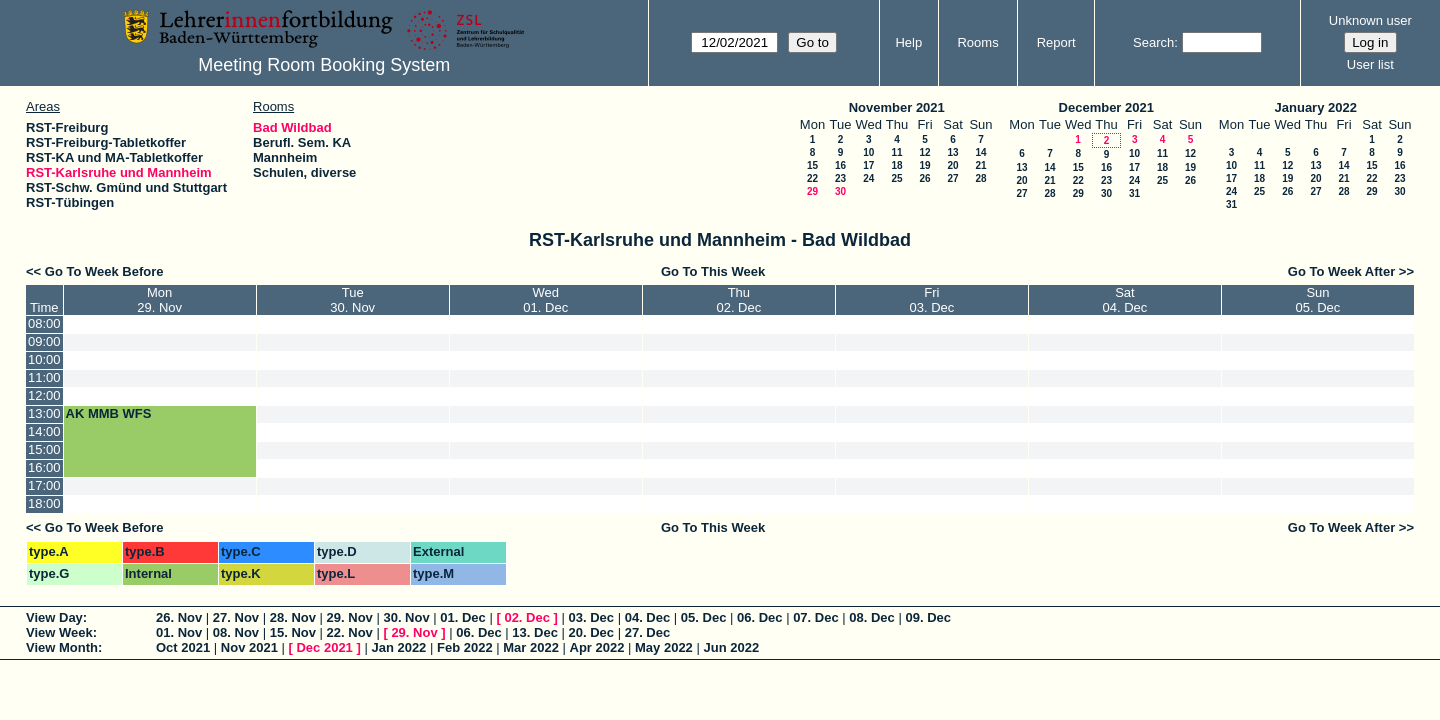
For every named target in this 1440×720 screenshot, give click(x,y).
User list (1370, 64)
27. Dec (648, 632)
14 (980, 152)
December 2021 (1106, 107)
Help (908, 42)
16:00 (44, 467)
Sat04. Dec (1124, 300)
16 (840, 165)
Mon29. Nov (159, 300)
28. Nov (293, 617)
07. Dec (816, 617)
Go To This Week (713, 271)
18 (896, 165)
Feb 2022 (465, 647)
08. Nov (236, 632)
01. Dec (463, 617)
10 (868, 152)
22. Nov (350, 632)
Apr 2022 (597, 647)
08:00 (44, 323)
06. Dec (760, 617)
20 (952, 165)
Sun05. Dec (1318, 300)
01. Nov (179, 632)
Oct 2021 (183, 647)
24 (868, 178)
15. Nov (293, 632)
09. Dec (928, 617)
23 (840, 178)
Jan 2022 (398, 647)
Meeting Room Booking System (324, 65)
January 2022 (1316, 107)
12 (924, 152)
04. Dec (648, 617)
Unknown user (1370, 20)
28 (980, 178)
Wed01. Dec (545, 300)
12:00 (44, 395)
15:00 (44, 449)
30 (840, 191)
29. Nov (350, 617)
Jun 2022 (731, 647)
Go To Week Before (104, 271)
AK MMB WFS (109, 413)
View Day (54, 617)
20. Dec (592, 632)
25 (896, 178)
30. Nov (406, 617)
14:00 (44, 431)
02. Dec (527, 617)
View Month (62, 647)
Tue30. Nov (352, 300)
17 (868, 165)
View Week (59, 632)
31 (1134, 193)
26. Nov (179, 617)
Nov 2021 (249, 647)
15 (812, 165)
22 (812, 178)
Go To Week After (1341, 271)
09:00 (44, 341)
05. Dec (704, 617)
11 (896, 152)
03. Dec (592, 617)
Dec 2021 (324, 647)
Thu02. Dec (738, 300)
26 (924, 178)
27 (952, 178)
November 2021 (897, 107)
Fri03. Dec (931, 300)
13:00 (44, 413)
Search (1153, 42)
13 (952, 152)
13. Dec (535, 632)
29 (812, 191)
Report (1056, 42)
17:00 (44, 485)
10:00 (44, 359)
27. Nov (236, 617)
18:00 (44, 503)
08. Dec (872, 617)
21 (980, 165)
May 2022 (664, 647)
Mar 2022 (531, 647)
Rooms (977, 42)
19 (924, 165)
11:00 (44, 377)
